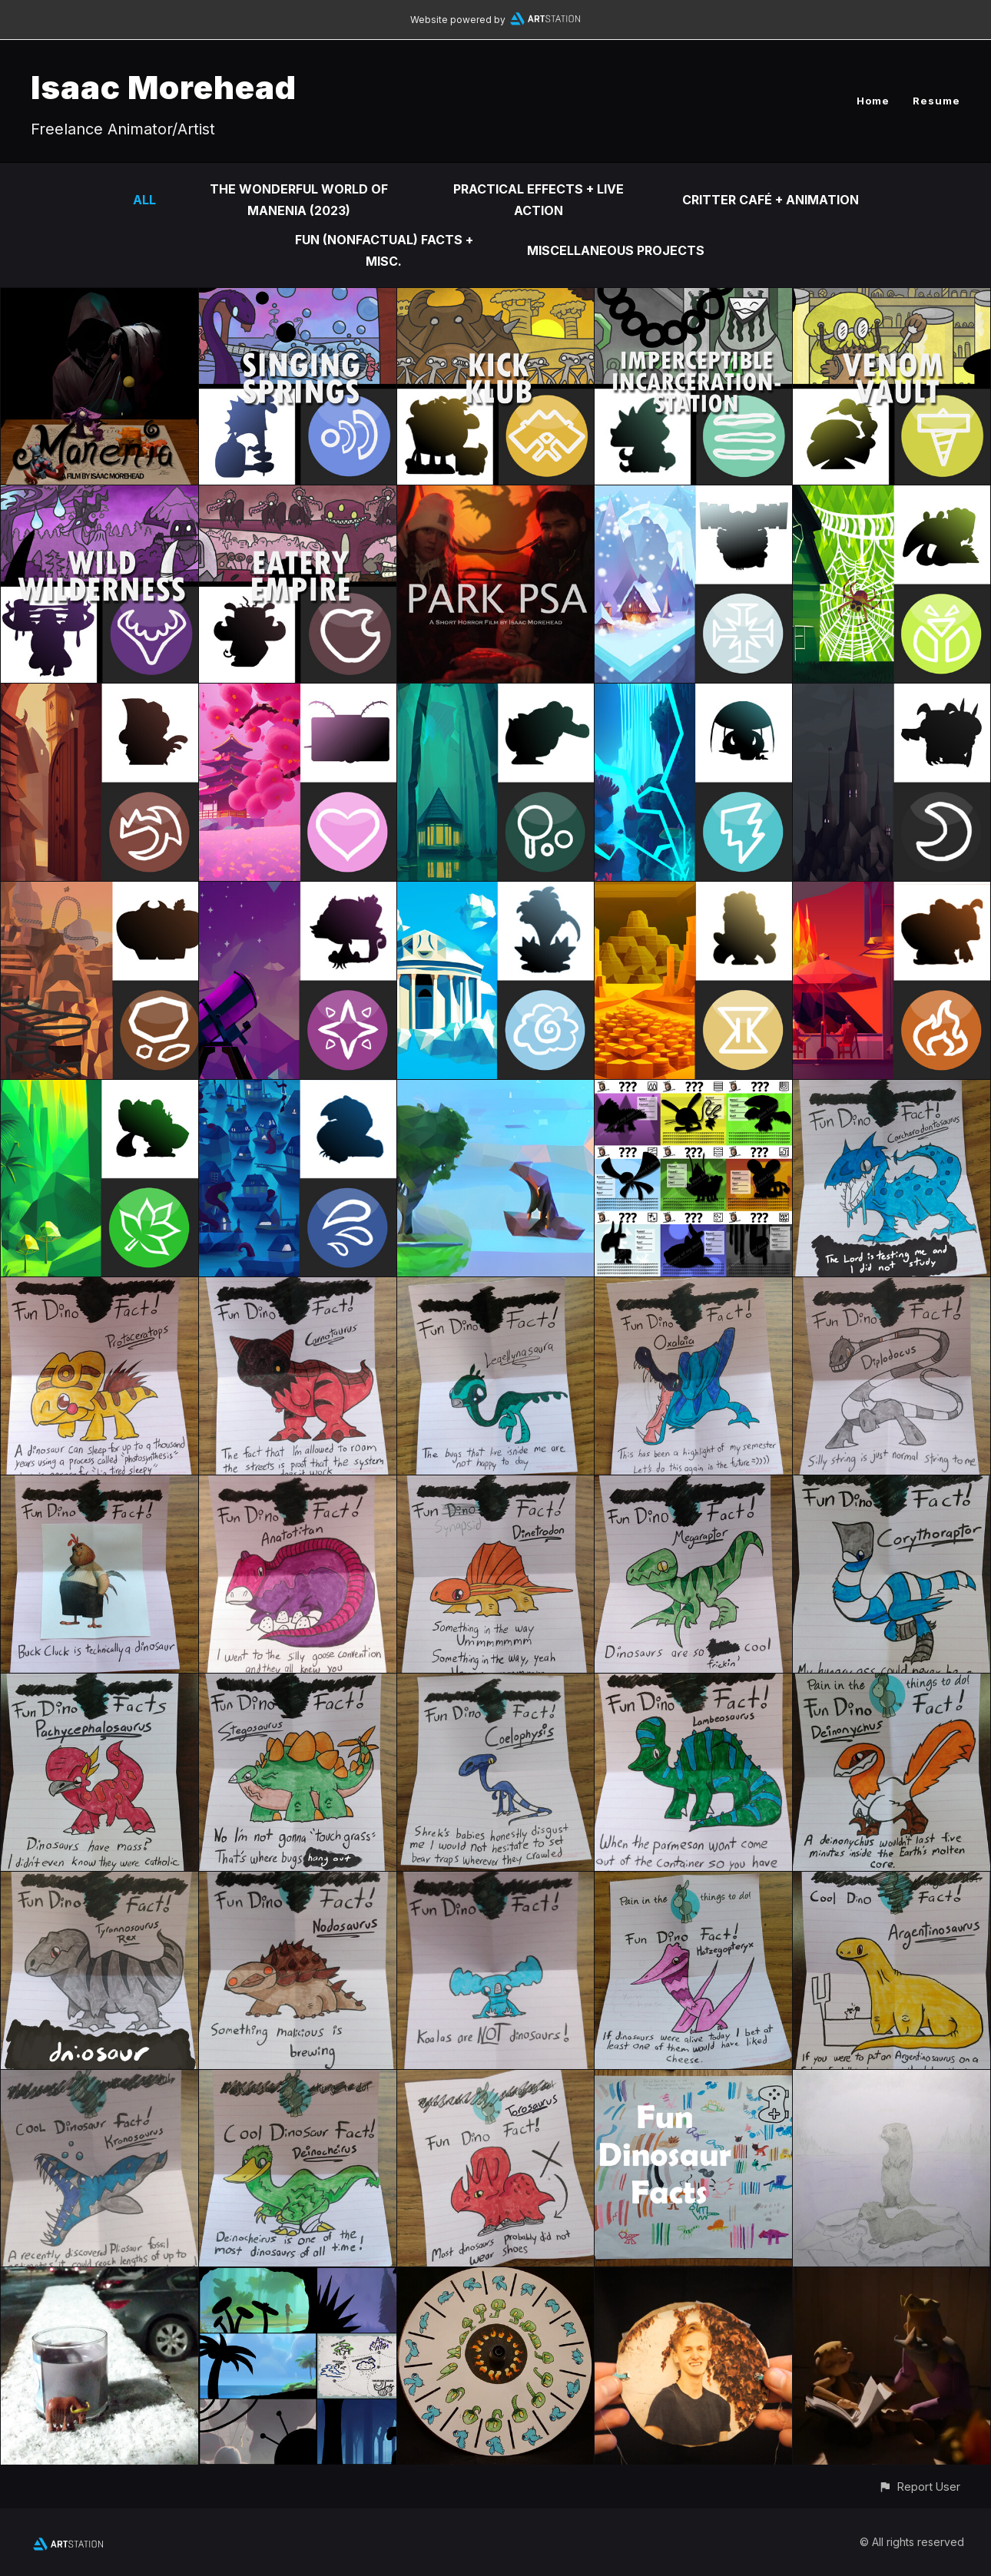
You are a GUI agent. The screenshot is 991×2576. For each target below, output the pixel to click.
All (144, 199)
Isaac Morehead (164, 87)
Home (873, 100)
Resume (936, 100)
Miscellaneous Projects (615, 250)
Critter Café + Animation (770, 199)
